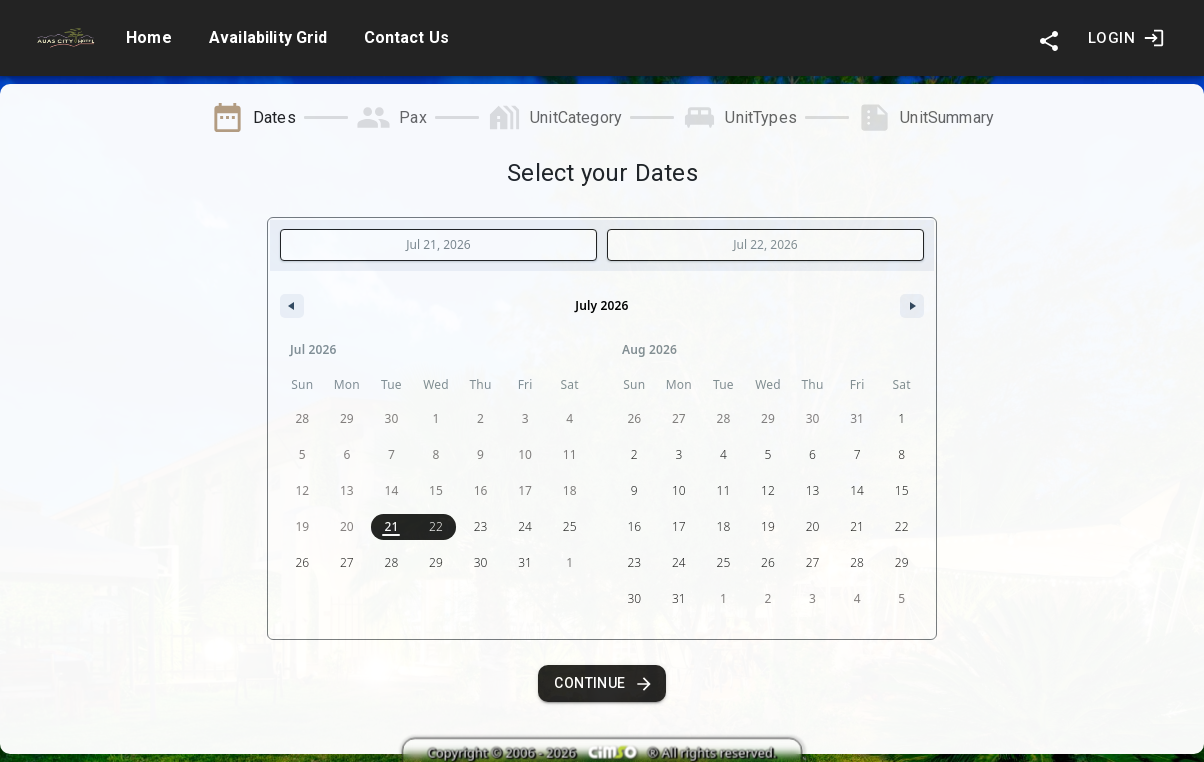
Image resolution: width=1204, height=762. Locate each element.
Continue (601, 683)
